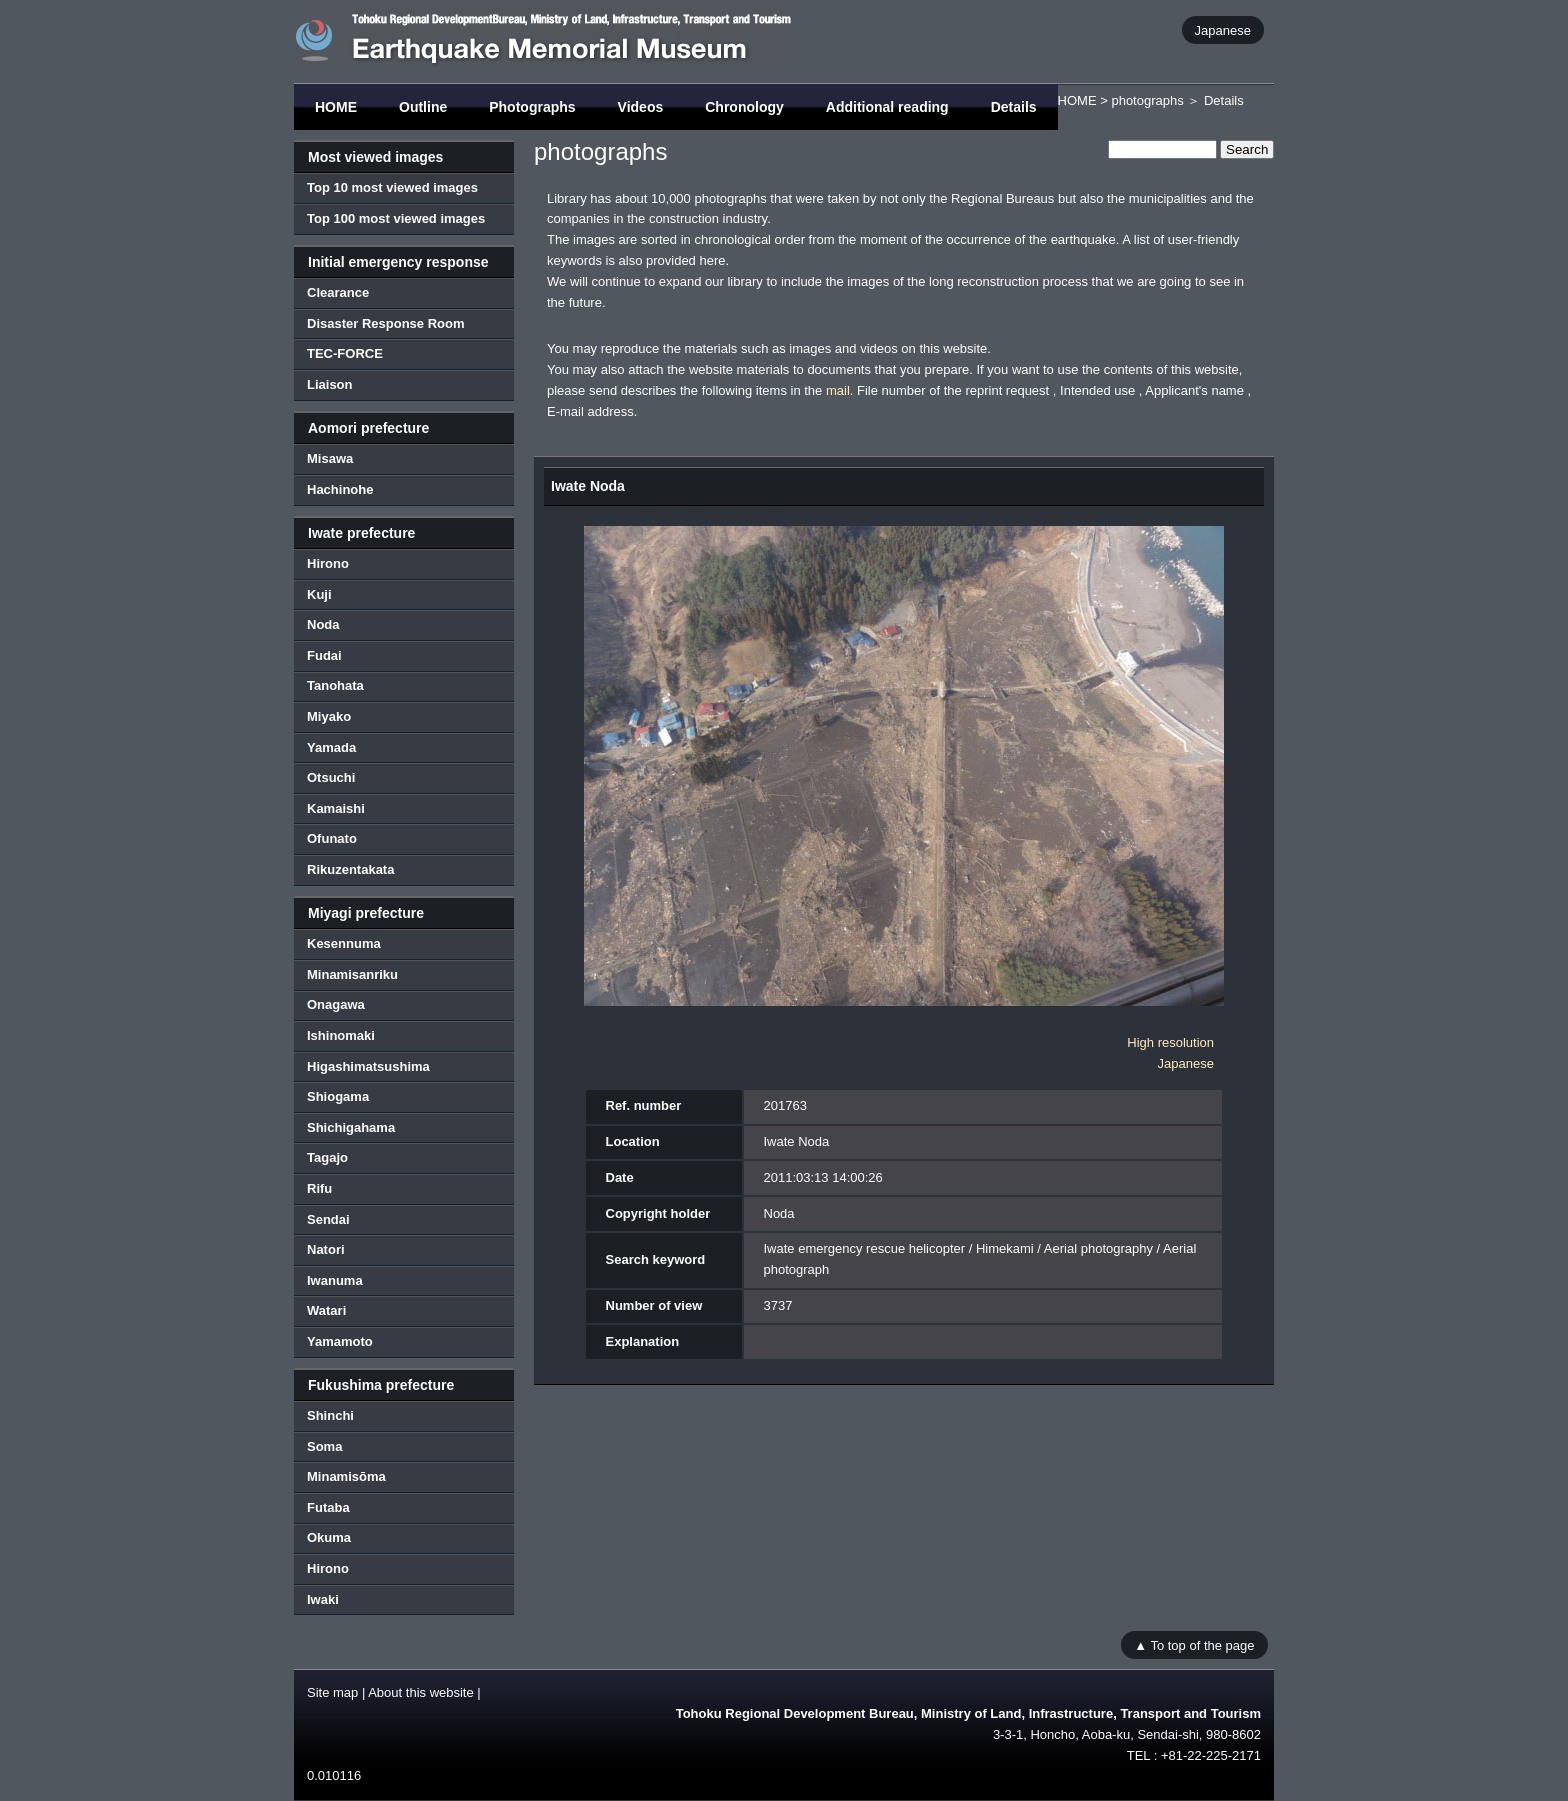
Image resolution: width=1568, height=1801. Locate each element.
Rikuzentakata (350, 869)
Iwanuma (335, 1280)
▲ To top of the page (1194, 1644)
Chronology (744, 107)
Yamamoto (340, 1341)
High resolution (1170, 1042)
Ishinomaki (341, 1035)
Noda (323, 624)
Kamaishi (336, 808)
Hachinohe (340, 489)
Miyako (329, 716)
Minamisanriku (352, 974)
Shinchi (330, 1415)
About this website (421, 1692)
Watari (326, 1310)
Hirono (328, 563)
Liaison (330, 384)
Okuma (329, 1537)
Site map (332, 1692)
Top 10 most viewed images (392, 187)
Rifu (319, 1188)
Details (1014, 107)
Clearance (338, 292)
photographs (1147, 100)
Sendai (328, 1219)
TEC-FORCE (345, 353)
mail (838, 390)
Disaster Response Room (386, 323)
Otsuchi (331, 777)
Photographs (532, 107)
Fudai (324, 655)
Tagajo (327, 1157)
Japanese (1223, 29)
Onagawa (336, 1004)
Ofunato (332, 838)
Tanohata (335, 685)
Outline (423, 107)
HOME (336, 107)
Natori (326, 1249)
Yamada (331, 747)
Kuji (319, 594)
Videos (641, 107)
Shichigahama (351, 1127)
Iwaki (323, 1599)
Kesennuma (344, 943)
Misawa (330, 458)
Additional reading (887, 107)
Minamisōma (346, 1476)
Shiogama (338, 1096)
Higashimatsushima (368, 1066)
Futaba (328, 1507)
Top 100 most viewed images (396, 218)
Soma (324, 1446)
